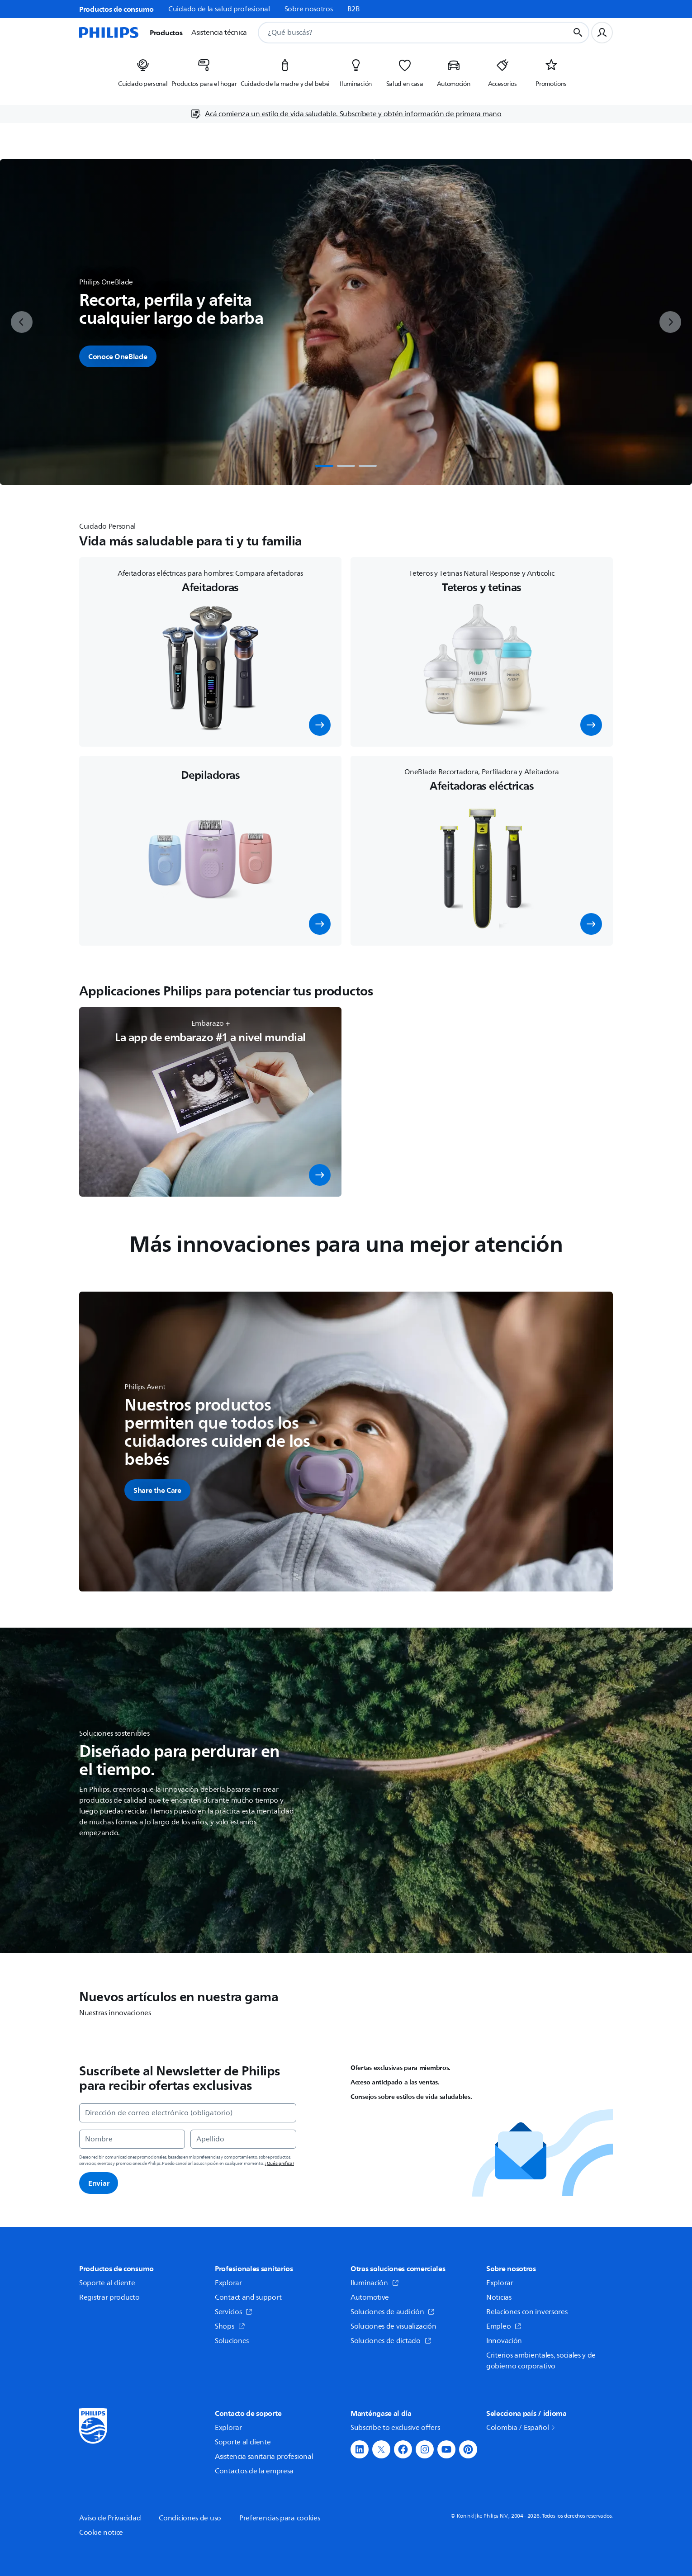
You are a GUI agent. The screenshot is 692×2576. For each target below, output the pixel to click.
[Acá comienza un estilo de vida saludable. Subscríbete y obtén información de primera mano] (345, 114)
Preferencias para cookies (279, 2518)
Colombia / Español (521, 2427)
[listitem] (142, 76)
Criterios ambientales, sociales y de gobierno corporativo (541, 2361)
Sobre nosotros (308, 9)
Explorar (228, 2283)
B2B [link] (353, 9)
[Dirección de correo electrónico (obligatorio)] (188, 2113)
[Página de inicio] (109, 32)
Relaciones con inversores (527, 2311)
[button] (320, 725)
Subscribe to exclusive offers (395, 2427)
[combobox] (402, 32)
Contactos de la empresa (254, 2471)
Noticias (499, 2297)
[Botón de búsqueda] (578, 33)
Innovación (504, 2340)
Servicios (233, 2311)
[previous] (22, 322)
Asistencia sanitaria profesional (264, 2456)
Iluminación (375, 2283)
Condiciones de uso (190, 2518)
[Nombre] (132, 2139)
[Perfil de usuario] (602, 32)
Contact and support (248, 2297)
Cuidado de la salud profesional (219, 9)
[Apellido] (243, 2139)
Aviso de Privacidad (110, 2518)
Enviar (98, 2183)
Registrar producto (109, 2297)
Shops (230, 2326)
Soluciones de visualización (393, 2326)
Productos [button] (166, 32)
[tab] (324, 466)
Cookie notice (101, 2532)
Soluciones (232, 2340)
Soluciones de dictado (391, 2340)
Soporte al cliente (107, 2283)
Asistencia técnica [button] (219, 32)
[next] (670, 322)
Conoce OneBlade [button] (117, 356)
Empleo (503, 2326)
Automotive (370, 2297)
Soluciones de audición (393, 2311)
